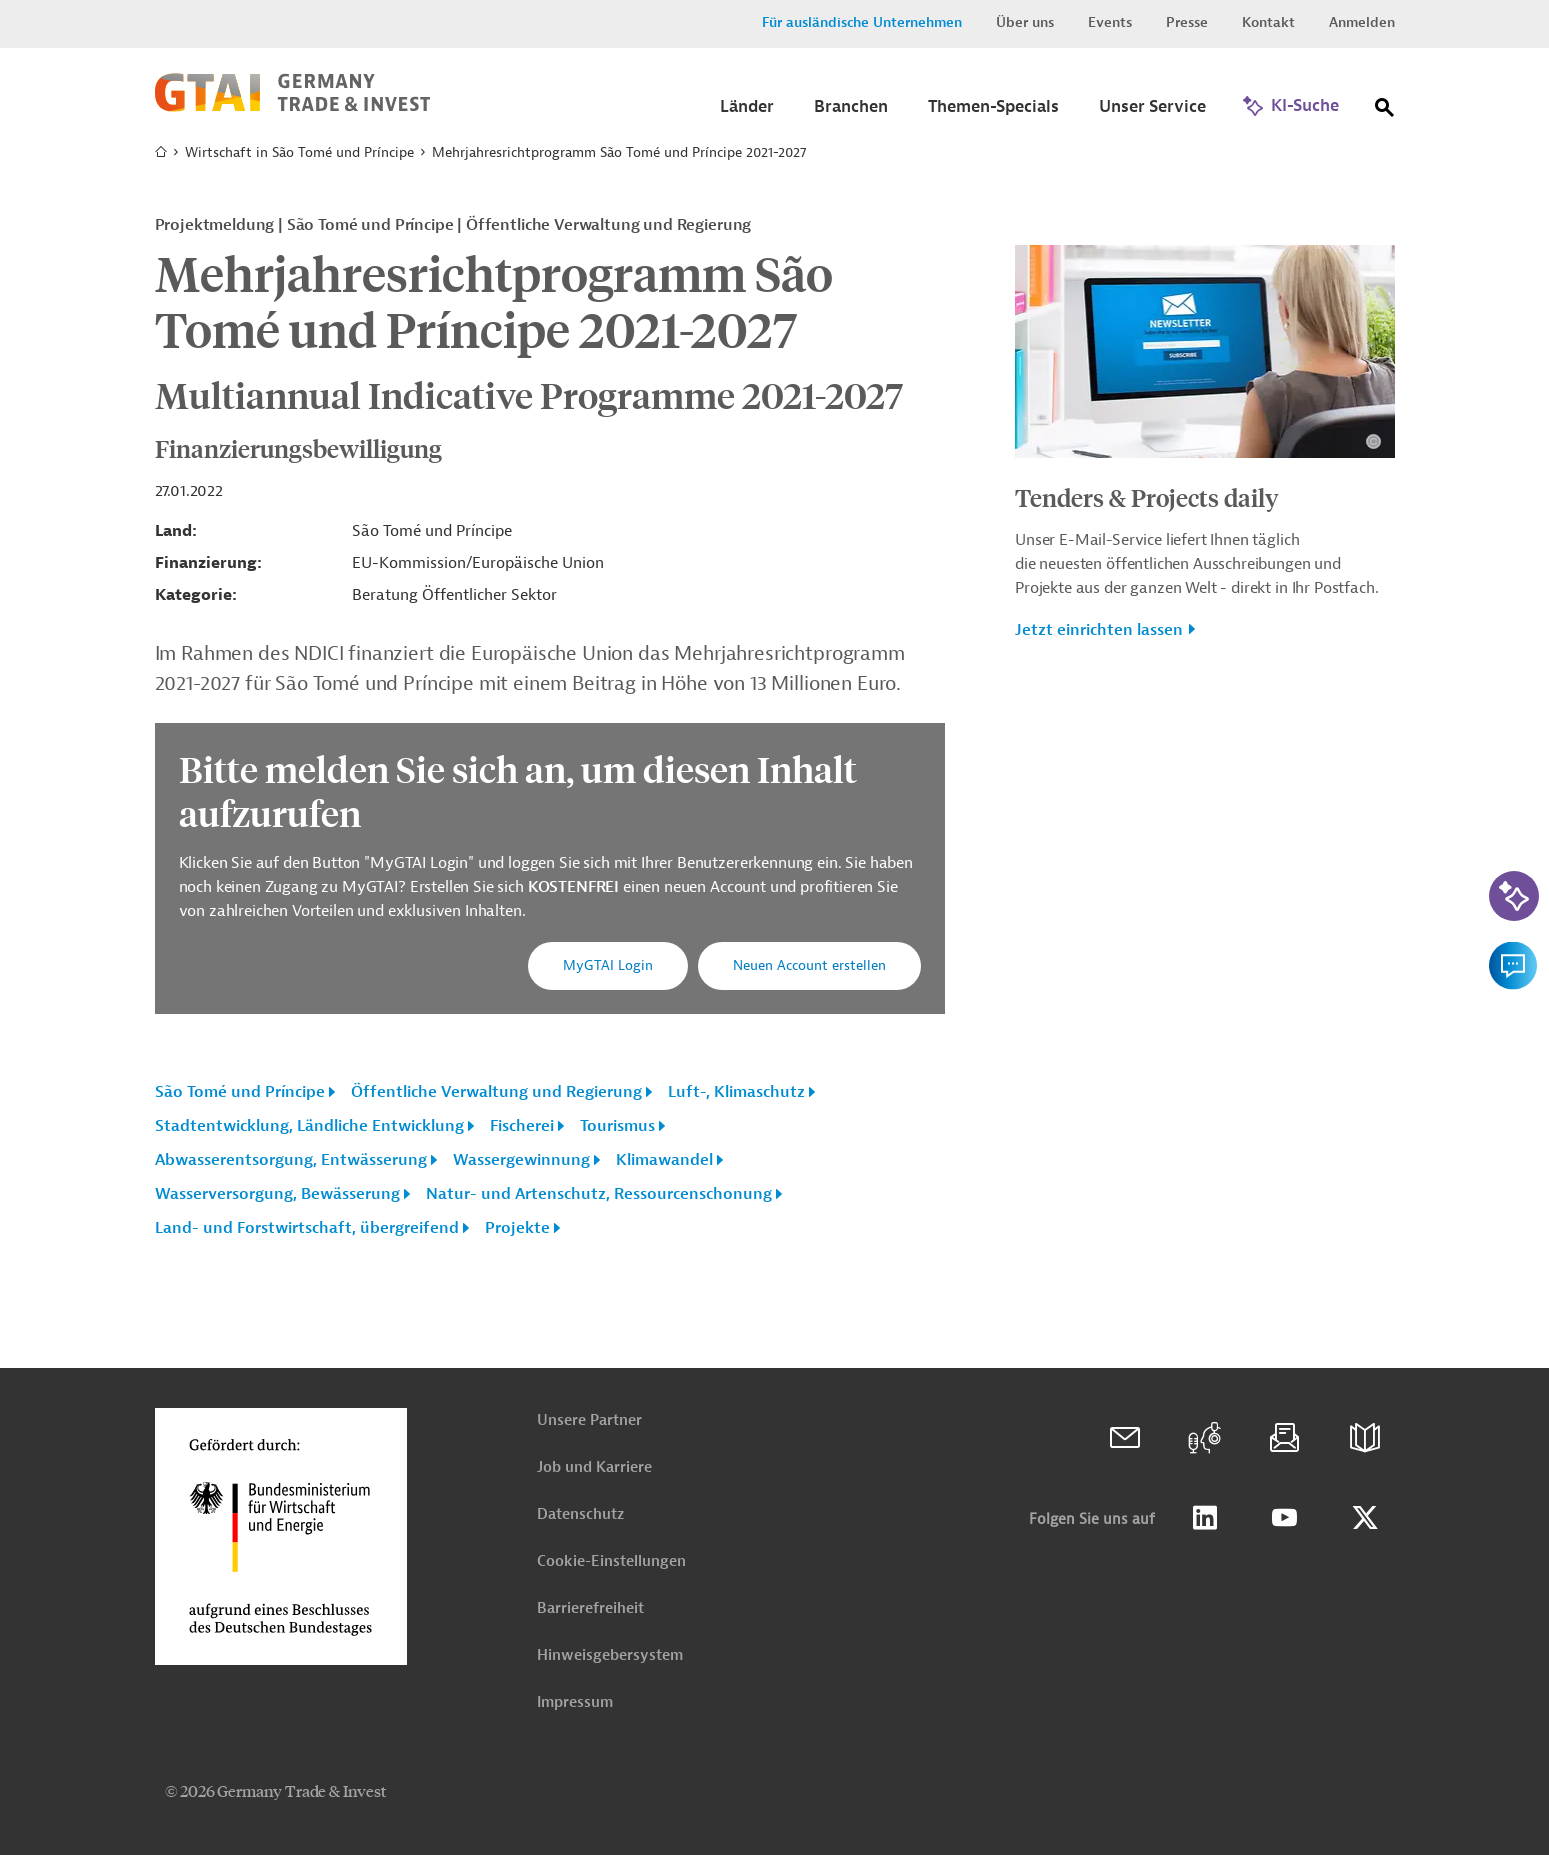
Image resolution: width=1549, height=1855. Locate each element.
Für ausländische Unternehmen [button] (862, 22)
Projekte (517, 1228)
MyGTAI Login (608, 965)
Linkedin (1205, 1518)
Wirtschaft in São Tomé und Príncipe (299, 152)
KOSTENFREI (575, 887)
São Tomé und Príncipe (240, 1092)
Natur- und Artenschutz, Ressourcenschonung (599, 1194)
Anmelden (1362, 22)
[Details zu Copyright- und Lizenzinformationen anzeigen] (1373, 441)
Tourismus (617, 1126)
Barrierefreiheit (590, 1608)
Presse (1187, 22)
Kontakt (1268, 22)
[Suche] (1385, 111)
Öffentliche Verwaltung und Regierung (496, 1092)
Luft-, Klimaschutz (736, 1092)
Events (1110, 22)
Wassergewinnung (521, 1160)
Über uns (1025, 22)
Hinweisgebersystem (610, 1655)
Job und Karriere (594, 1467)
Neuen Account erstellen (809, 965)
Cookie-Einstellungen (611, 1561)
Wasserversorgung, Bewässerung (277, 1194)
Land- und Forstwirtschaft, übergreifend (307, 1228)
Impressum (575, 1702)
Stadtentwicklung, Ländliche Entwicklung (309, 1126)
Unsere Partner (589, 1420)
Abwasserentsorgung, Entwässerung (291, 1160)
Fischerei (522, 1126)
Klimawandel (664, 1160)
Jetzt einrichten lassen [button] (1099, 630)
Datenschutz (580, 1514)
